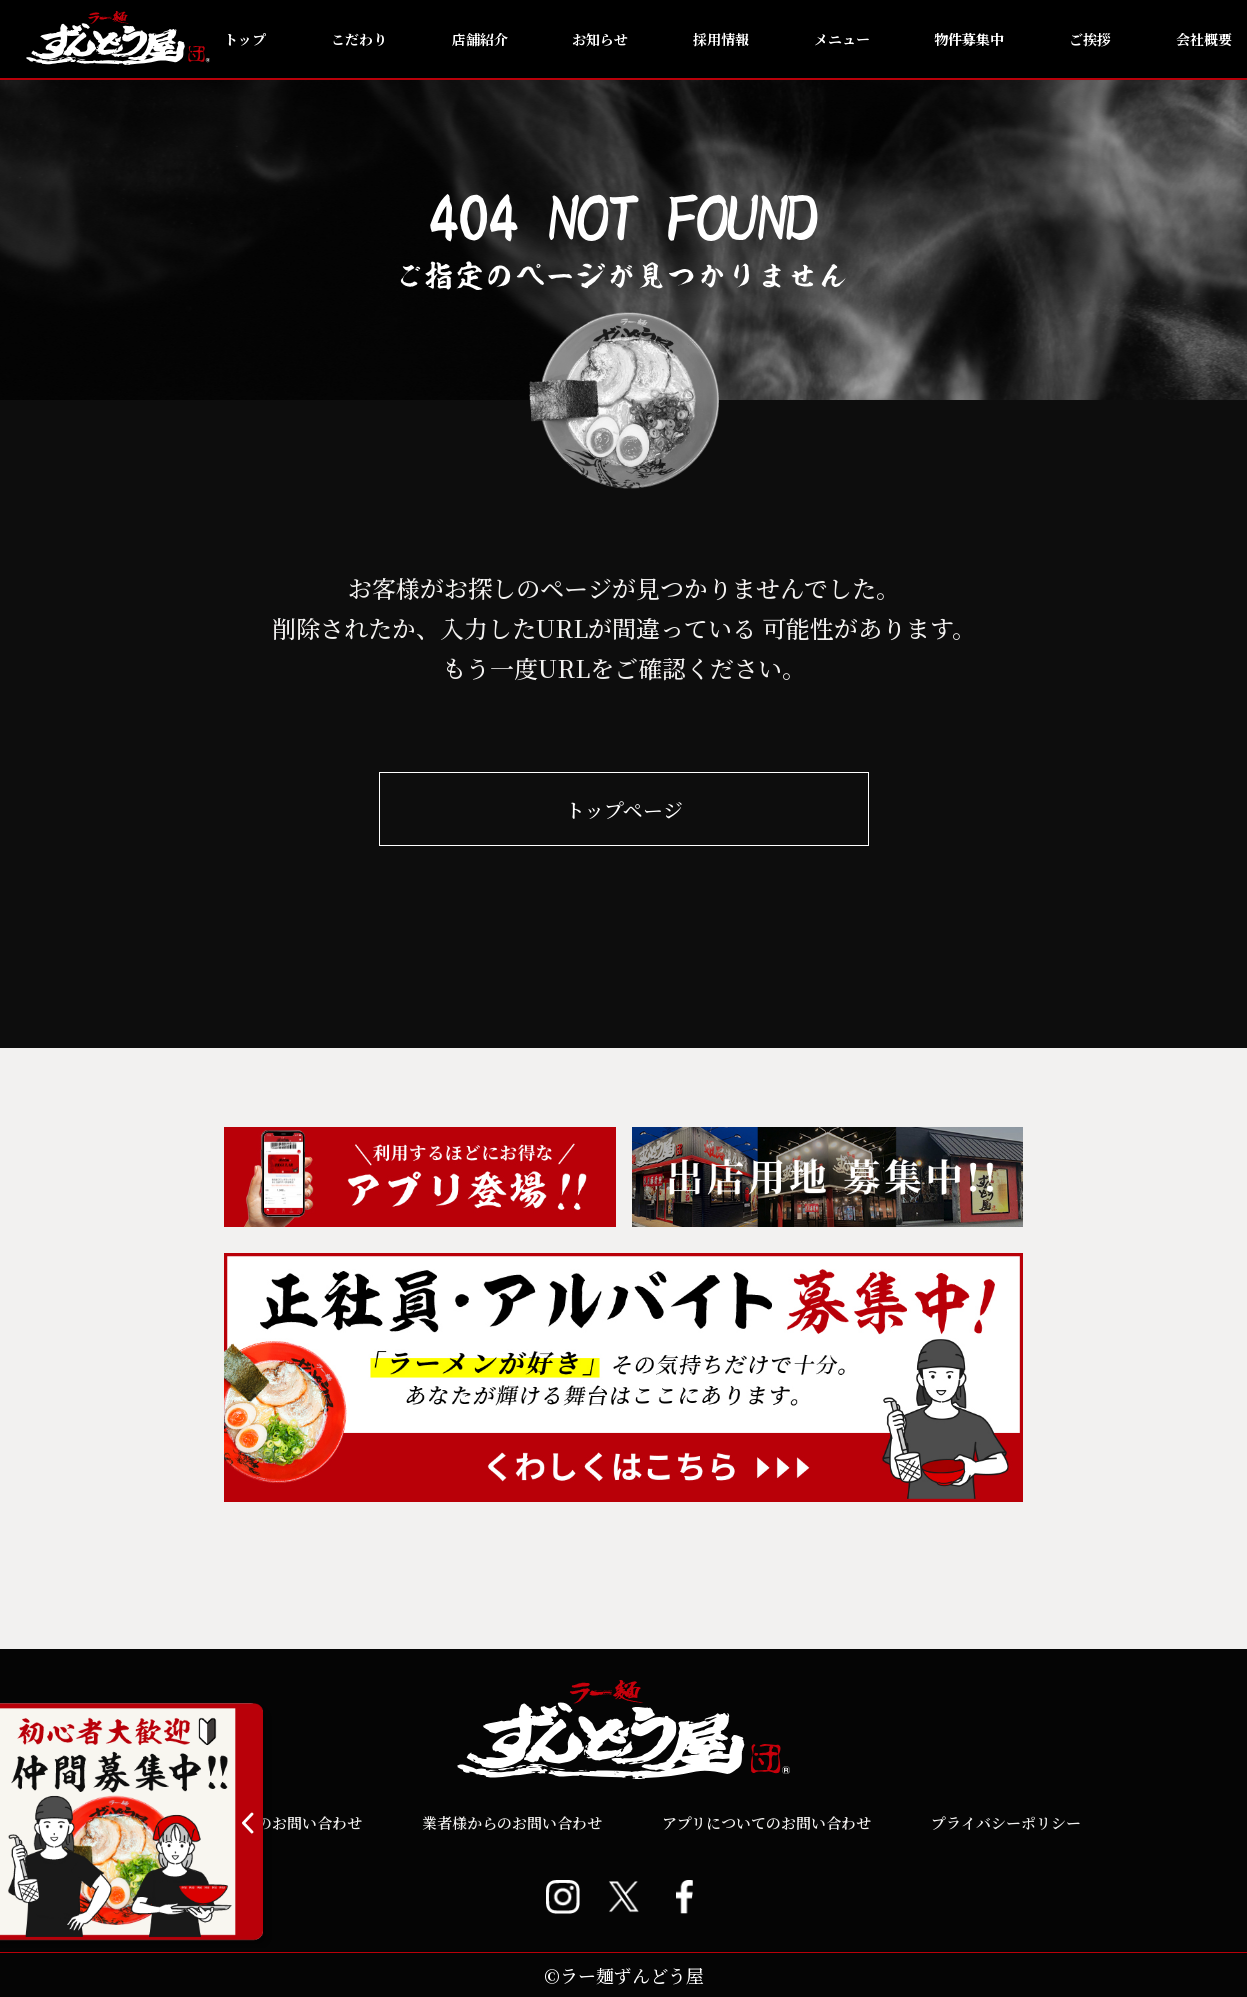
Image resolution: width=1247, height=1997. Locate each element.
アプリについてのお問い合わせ (766, 1822)
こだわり (359, 39)
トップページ (624, 809)
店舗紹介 (480, 39)
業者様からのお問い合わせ (512, 1822)
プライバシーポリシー (1006, 1822)
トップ (245, 39)
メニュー (842, 39)
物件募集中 (969, 39)
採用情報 (721, 39)
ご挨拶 (1090, 39)
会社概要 (1204, 39)
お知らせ (600, 39)
